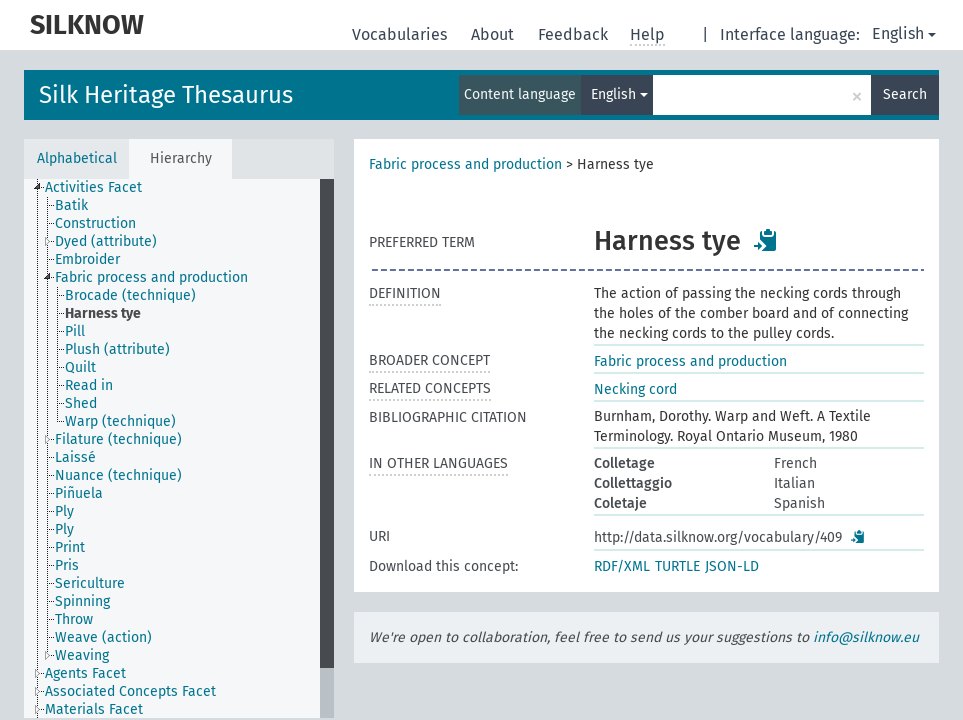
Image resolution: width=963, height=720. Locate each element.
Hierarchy (181, 158)
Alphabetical (77, 158)
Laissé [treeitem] (75, 457)
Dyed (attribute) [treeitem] (106, 241)
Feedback (575, 34)
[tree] (179, 448)
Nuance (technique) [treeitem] (118, 475)
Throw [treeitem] (74, 619)
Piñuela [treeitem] (79, 493)
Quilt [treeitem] (80, 367)
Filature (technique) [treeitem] (118, 439)
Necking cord (635, 389)
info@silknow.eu (866, 637)
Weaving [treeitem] (82, 655)
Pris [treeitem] (67, 565)
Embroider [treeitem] (87, 259)
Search (905, 94)
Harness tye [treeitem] (103, 313)
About (494, 34)
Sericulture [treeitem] (90, 583)
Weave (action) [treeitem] (103, 637)
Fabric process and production (465, 164)
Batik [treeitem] (71, 205)
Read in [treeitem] (89, 385)
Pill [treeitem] (75, 331)
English (904, 33)
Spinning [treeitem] (82, 601)
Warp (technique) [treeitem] (120, 421)
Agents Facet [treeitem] (85, 673)
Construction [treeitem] (95, 223)
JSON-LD (732, 566)
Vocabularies (401, 34)
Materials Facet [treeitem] (94, 709)
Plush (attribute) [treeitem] (117, 349)
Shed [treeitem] (81, 403)
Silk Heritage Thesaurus (166, 95)
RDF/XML (622, 566)
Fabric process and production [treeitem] (151, 277)
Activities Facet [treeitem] (93, 187)
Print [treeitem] (70, 547)
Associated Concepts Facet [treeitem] (130, 691)
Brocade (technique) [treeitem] (130, 295)
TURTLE (677, 566)
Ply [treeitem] (64, 511)
